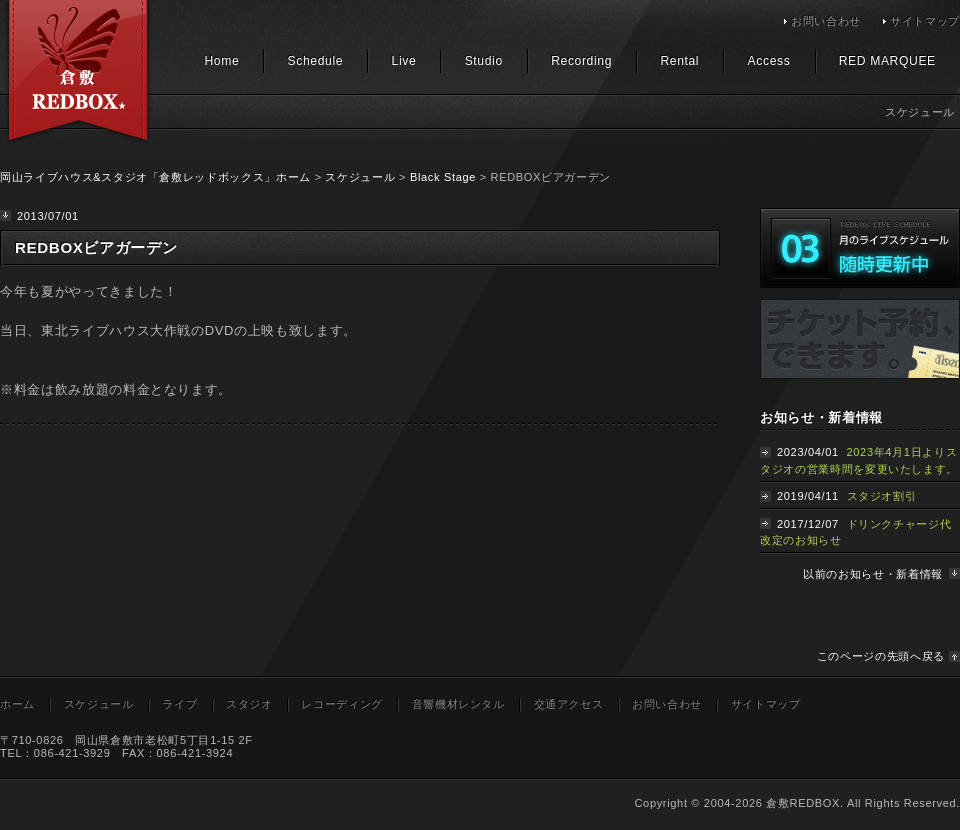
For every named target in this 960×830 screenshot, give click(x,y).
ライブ (179, 704)
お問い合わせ (826, 21)
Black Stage (443, 177)
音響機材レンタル (458, 704)
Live (404, 61)
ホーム (17, 704)
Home (221, 61)
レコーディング (342, 704)
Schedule (316, 61)
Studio (484, 61)
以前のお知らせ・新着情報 (873, 574)
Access (769, 61)
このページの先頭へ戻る (881, 656)
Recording (581, 61)
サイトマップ (925, 21)
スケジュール (360, 177)
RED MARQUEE (887, 61)
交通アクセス (569, 704)
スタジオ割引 (882, 496)
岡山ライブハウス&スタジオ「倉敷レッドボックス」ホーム (155, 177)
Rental (679, 61)
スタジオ (249, 704)
